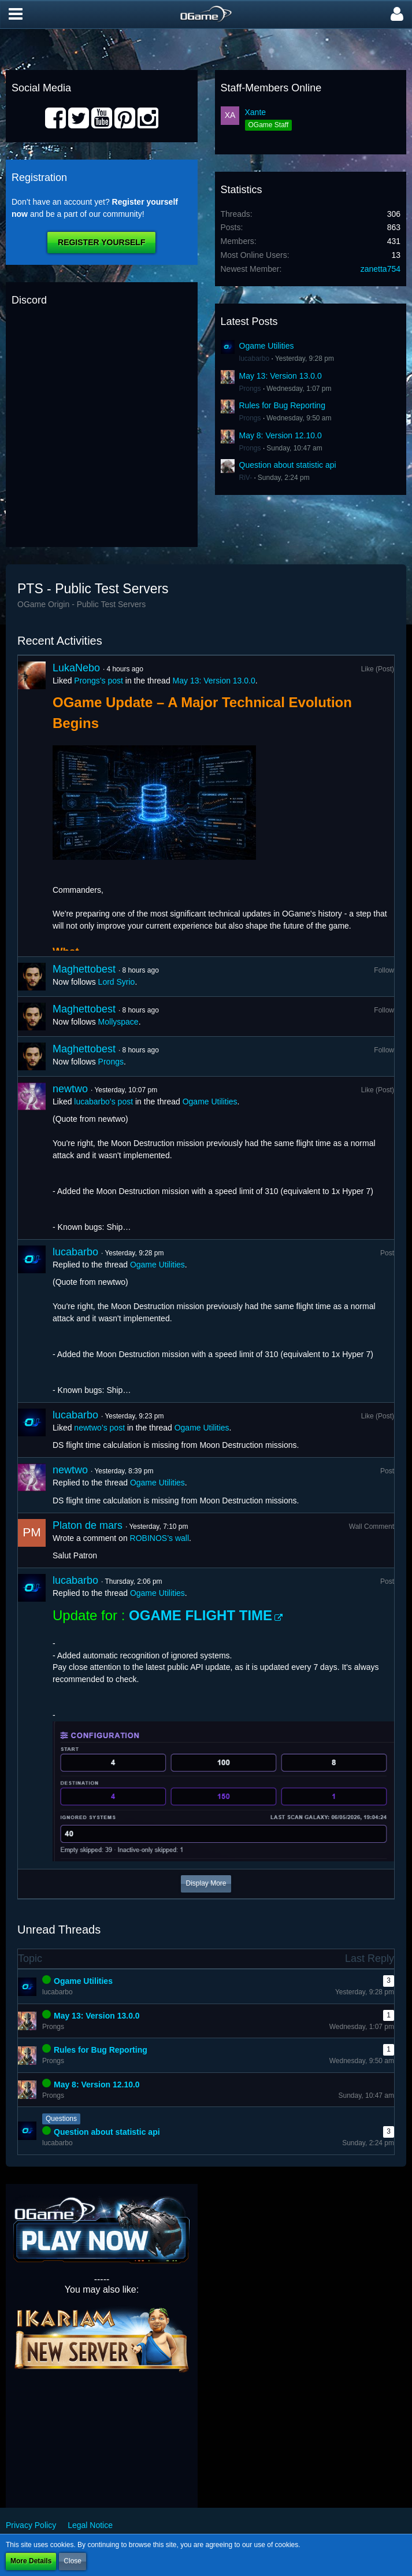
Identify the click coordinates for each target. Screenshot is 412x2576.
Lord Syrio (116, 981)
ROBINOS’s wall (159, 1538)
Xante (255, 112)
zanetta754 (380, 269)
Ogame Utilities (266, 345)
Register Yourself (101, 242)
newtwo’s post (99, 1427)
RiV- (246, 478)
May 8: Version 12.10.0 (280, 435)
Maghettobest (84, 969)
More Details (30, 2561)
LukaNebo (76, 668)
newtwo (70, 1089)
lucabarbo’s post (103, 1101)
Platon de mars (88, 1525)
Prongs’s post (98, 680)
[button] (15, 14)
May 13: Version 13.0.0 (280, 375)
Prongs (250, 389)
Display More (205, 1883)
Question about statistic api (287, 465)
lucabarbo (254, 358)
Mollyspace (118, 1021)
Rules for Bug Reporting (282, 405)
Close (72, 2561)
